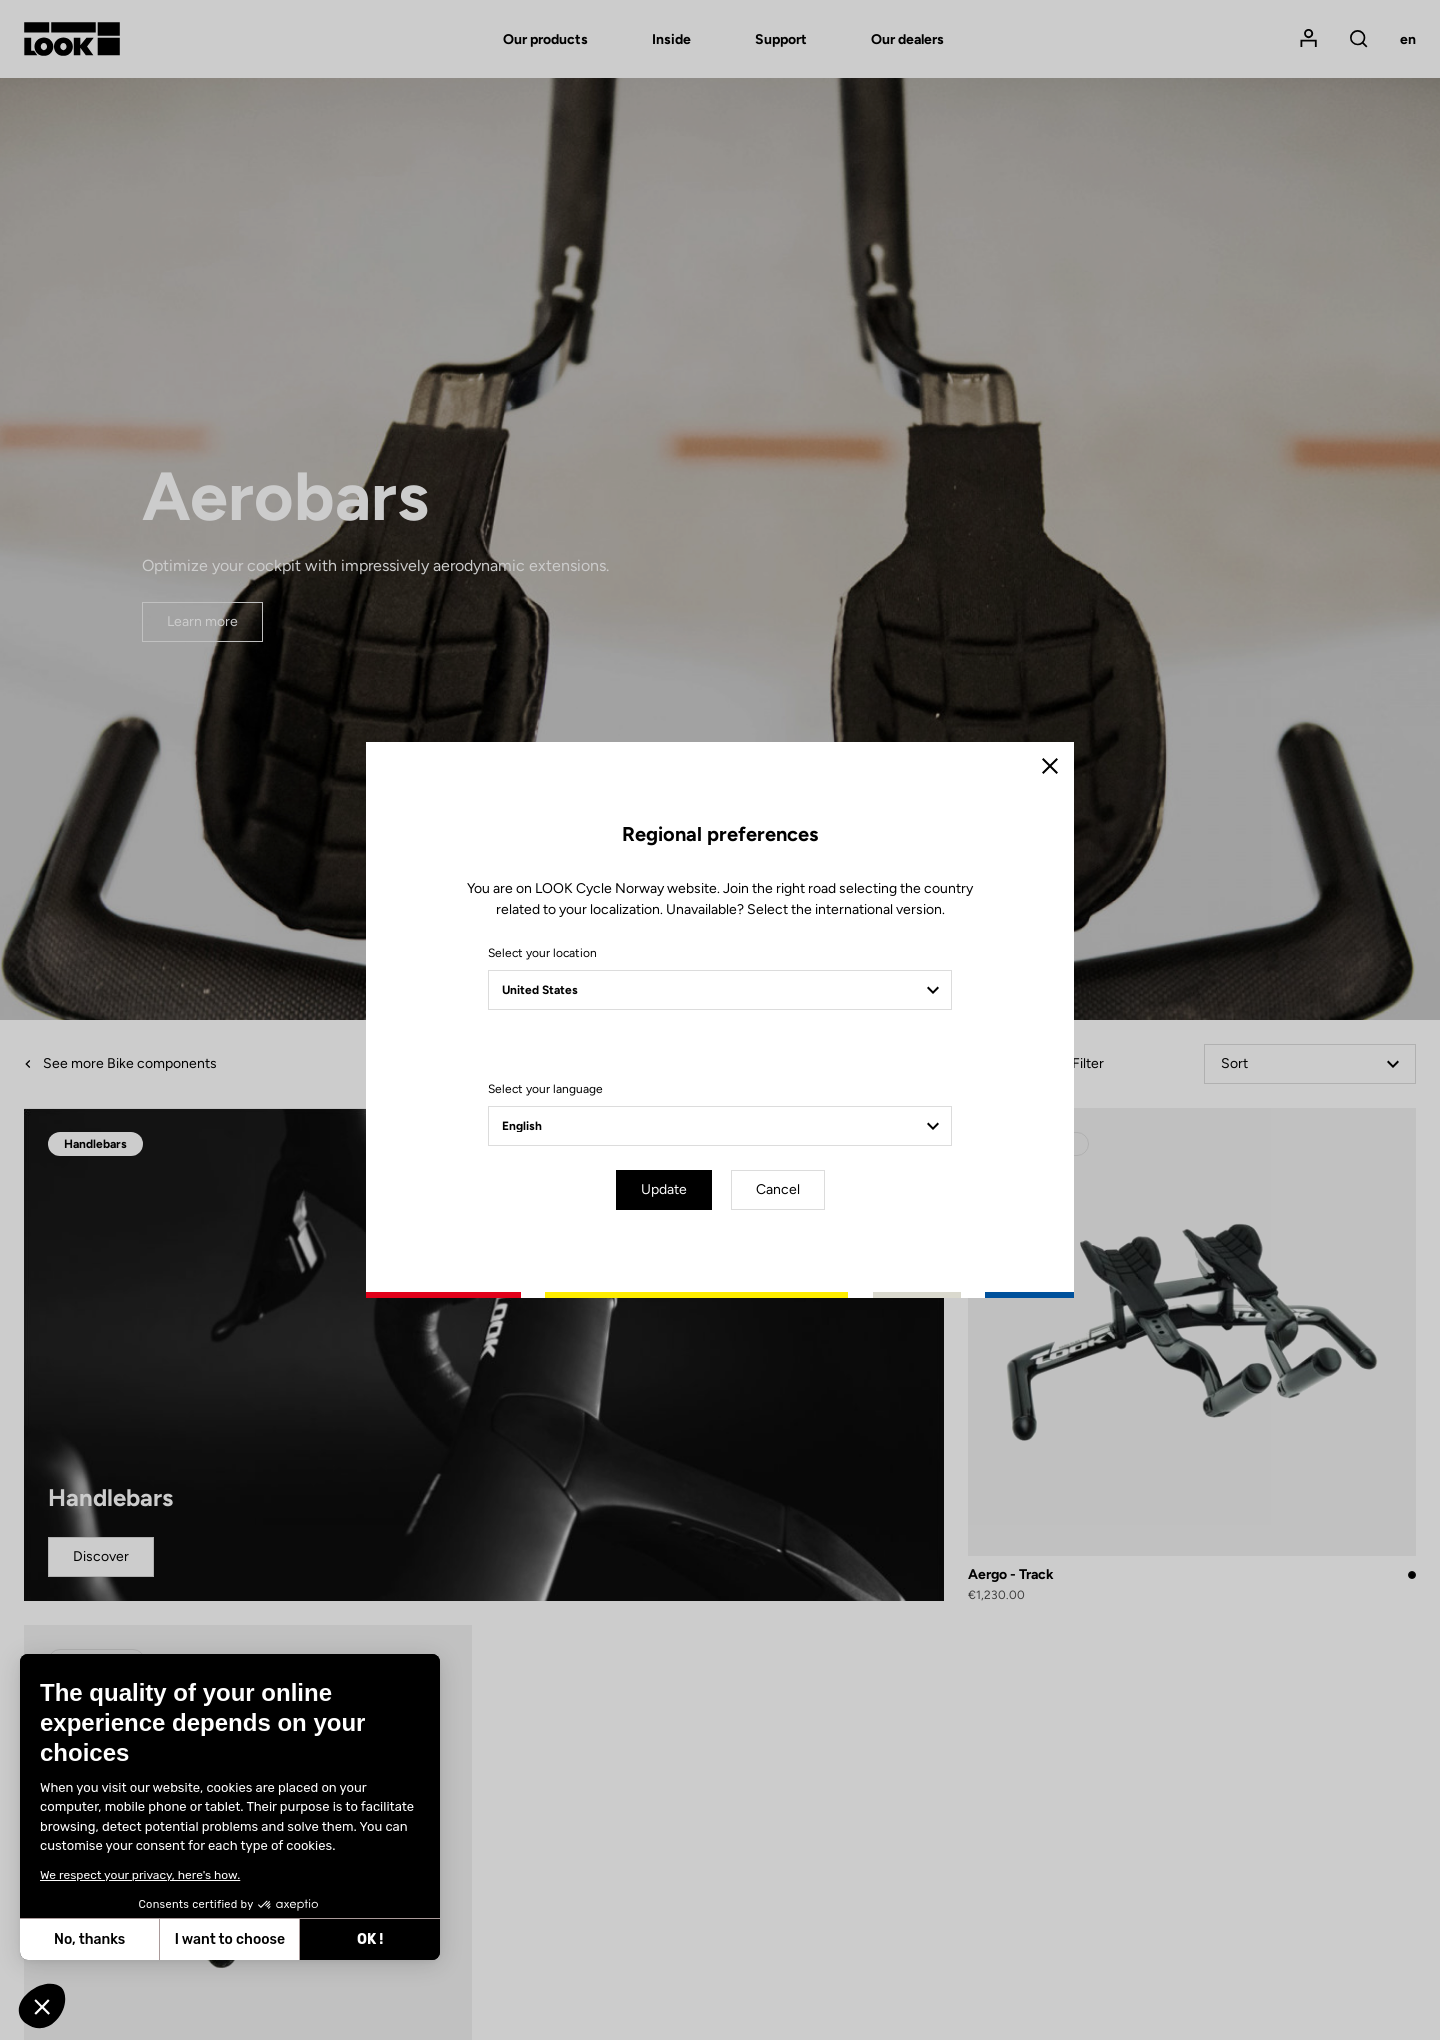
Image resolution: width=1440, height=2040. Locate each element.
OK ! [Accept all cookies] (370, 1939)
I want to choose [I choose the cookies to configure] (230, 1939)
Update (664, 1189)
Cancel (778, 1189)
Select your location (542, 953)
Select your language (545, 1089)
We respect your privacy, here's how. (140, 1875)
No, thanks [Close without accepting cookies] (89, 1939)
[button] (42, 2006)
